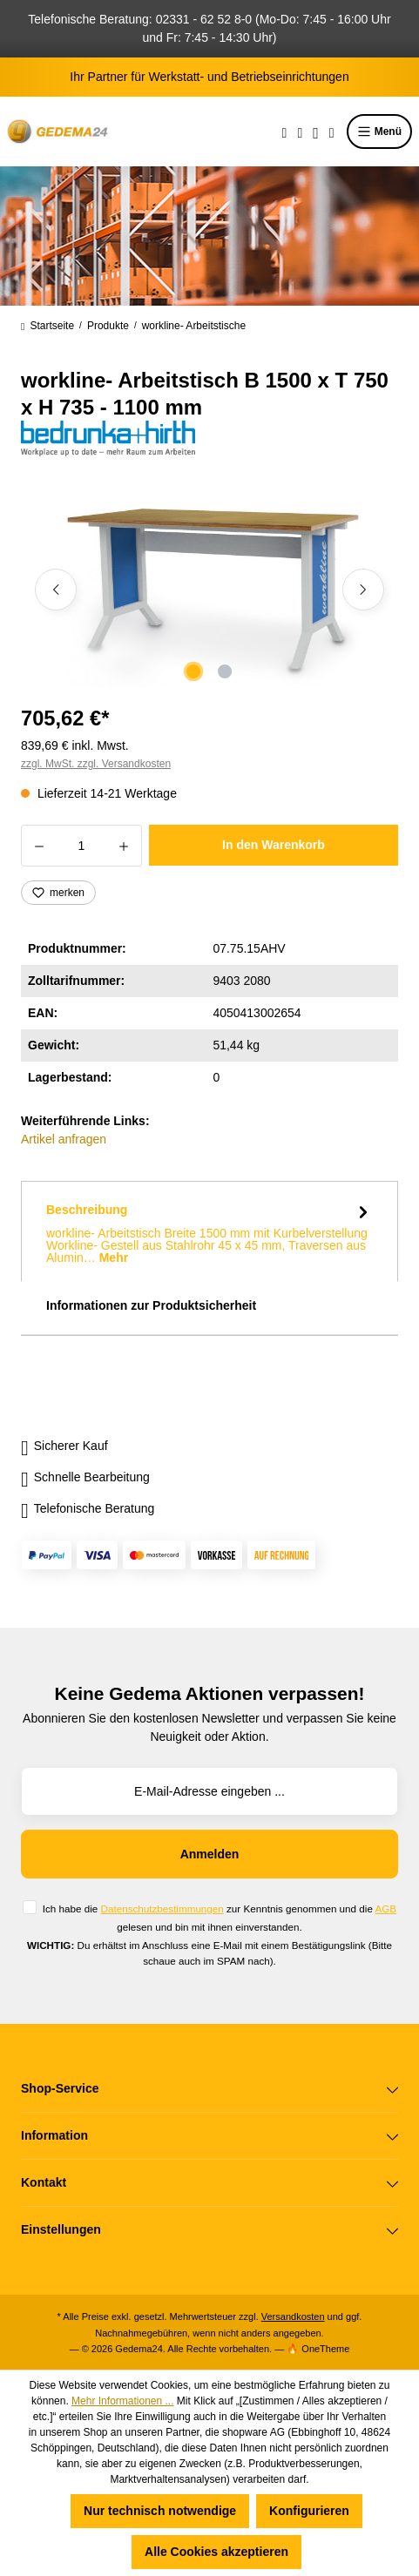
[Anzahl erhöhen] (124, 846)
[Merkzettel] (299, 131)
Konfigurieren (309, 2511)
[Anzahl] (81, 846)
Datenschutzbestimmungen (162, 1908)
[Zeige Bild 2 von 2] (225, 671)
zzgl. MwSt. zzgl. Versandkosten (96, 764)
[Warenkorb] (332, 131)
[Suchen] (285, 131)
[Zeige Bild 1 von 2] (193, 671)
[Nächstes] (363, 589)
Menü (379, 131)
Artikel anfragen (63, 1139)
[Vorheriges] (56, 589)
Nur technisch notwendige (160, 2511)
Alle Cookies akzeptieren (216, 2552)
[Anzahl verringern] (39, 846)
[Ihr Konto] (315, 131)
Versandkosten (293, 2316)
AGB (385, 1908)
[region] (209, 589)
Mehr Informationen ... (122, 2401)
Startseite (47, 326)
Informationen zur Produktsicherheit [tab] (151, 1305)
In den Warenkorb (273, 845)
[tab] (209, 1231)
